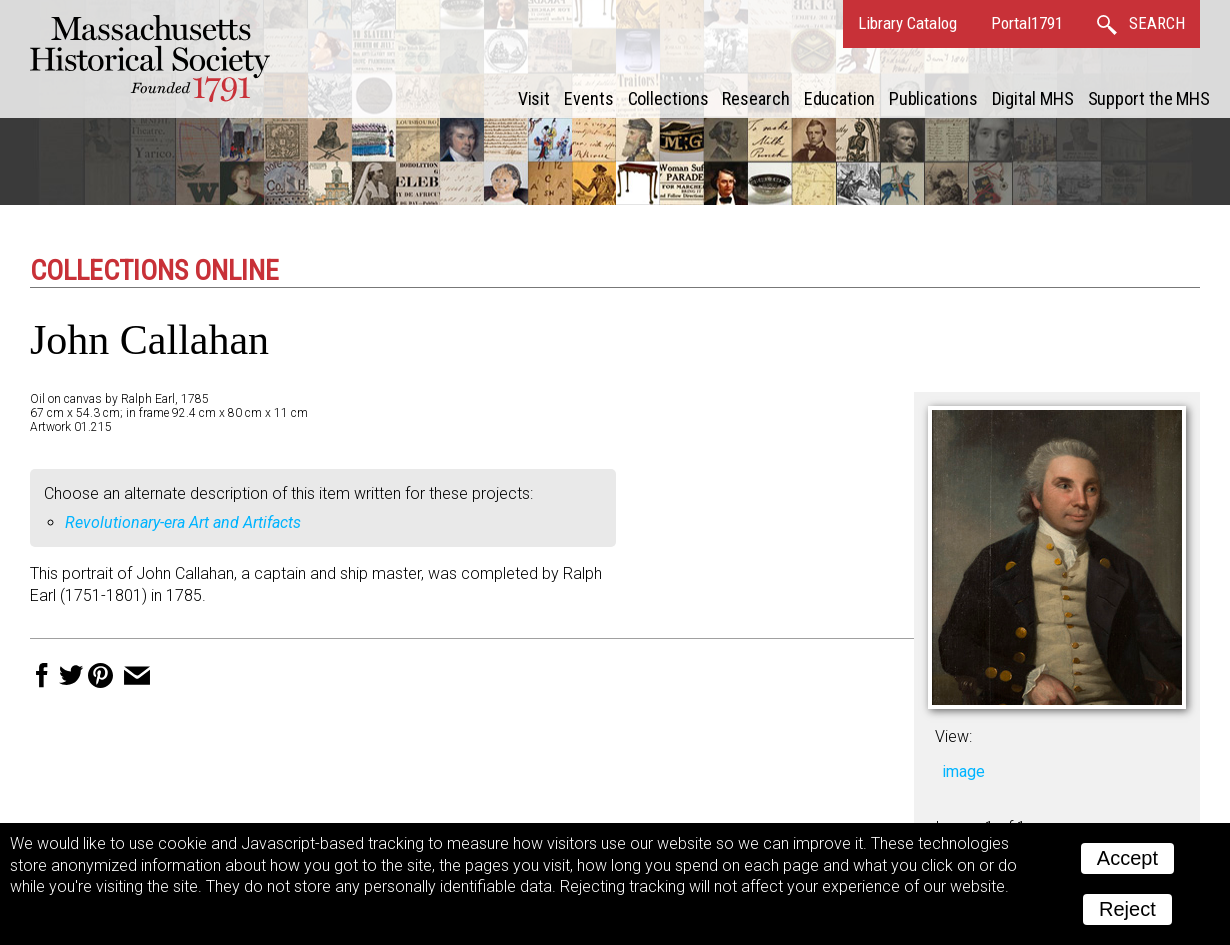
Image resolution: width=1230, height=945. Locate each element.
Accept (1127, 858)
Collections (668, 98)
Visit (534, 98)
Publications (933, 98)
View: (953, 736)
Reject (1127, 909)
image (963, 771)
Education (839, 98)
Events (588, 98)
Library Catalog (907, 23)
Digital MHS (1033, 98)
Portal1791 (1027, 23)
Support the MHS (1149, 98)
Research (755, 98)
